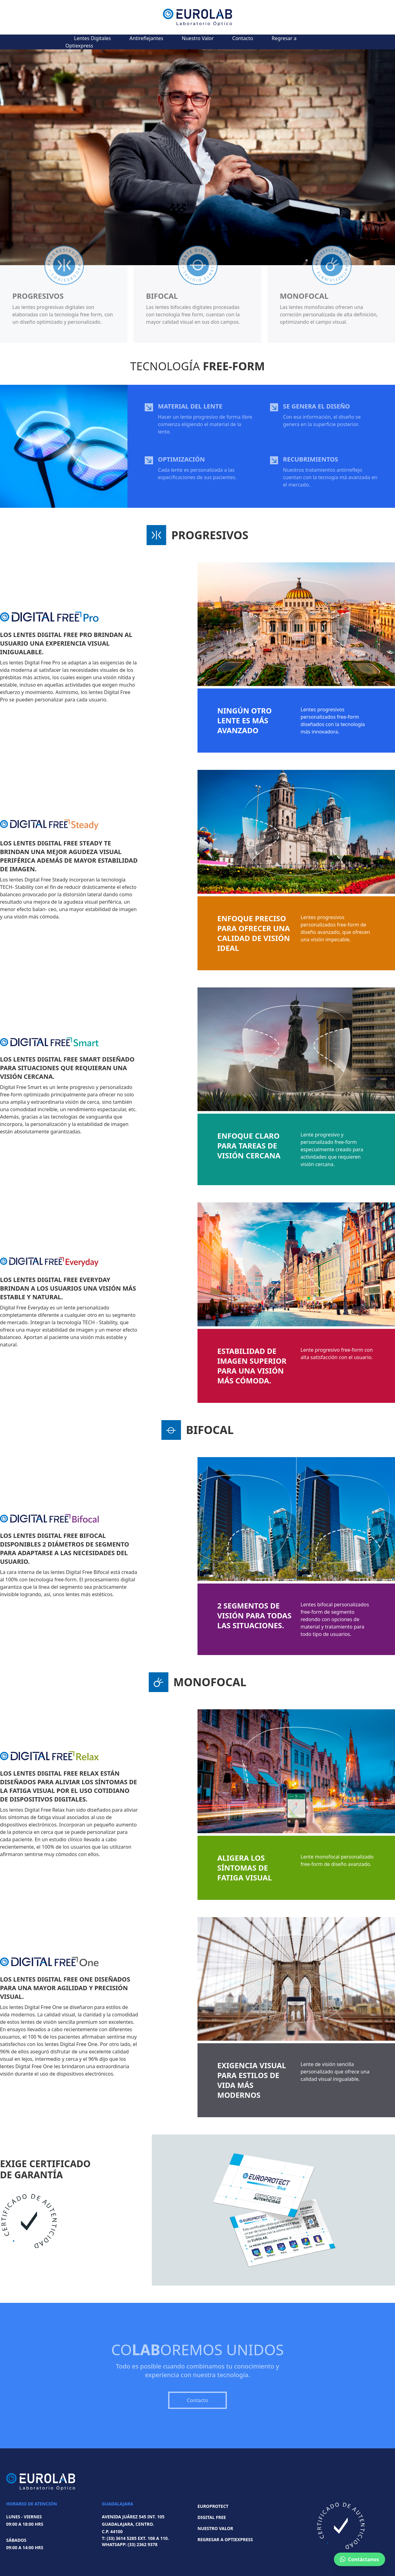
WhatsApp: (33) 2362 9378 (129, 2544)
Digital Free (212, 2517)
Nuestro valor (215, 2528)
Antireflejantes (146, 38)
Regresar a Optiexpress (225, 2539)
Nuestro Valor (198, 38)
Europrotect (213, 2506)
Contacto (242, 38)
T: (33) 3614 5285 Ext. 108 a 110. (135, 2538)
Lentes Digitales (92, 38)
